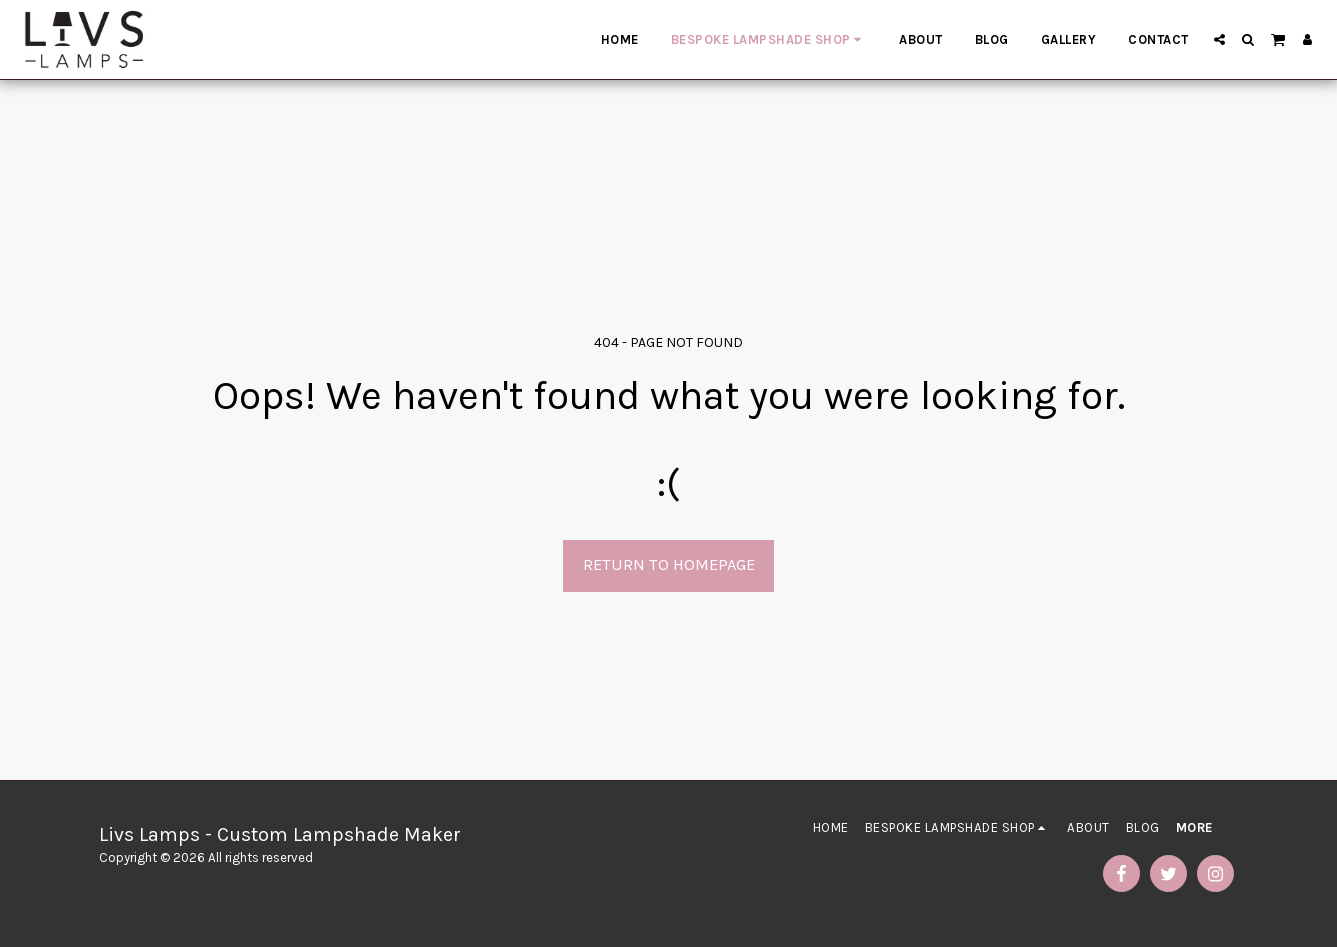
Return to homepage (669, 564)
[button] (1219, 39)
